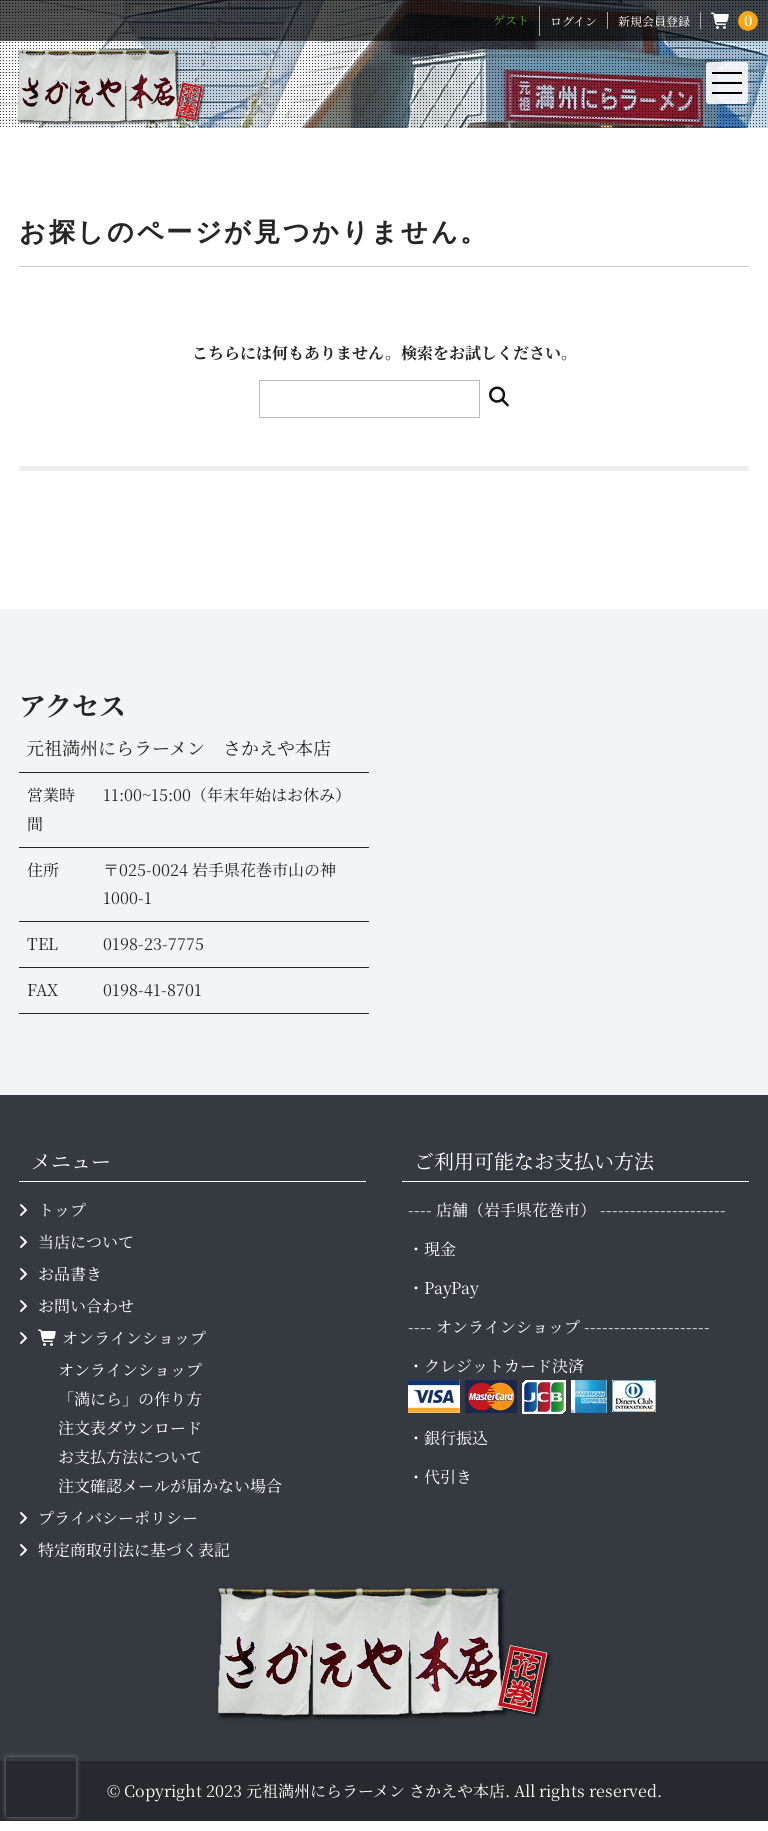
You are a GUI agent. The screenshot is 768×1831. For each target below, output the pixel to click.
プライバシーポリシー (118, 1517)
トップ (62, 1209)
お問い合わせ (86, 1305)
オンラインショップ (122, 1337)
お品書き (70, 1273)
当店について (86, 1241)
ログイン (573, 20)
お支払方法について (130, 1456)
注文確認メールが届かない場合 (170, 1485)
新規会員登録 (654, 20)
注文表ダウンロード (130, 1427)
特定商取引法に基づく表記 (134, 1549)
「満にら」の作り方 (130, 1398)
